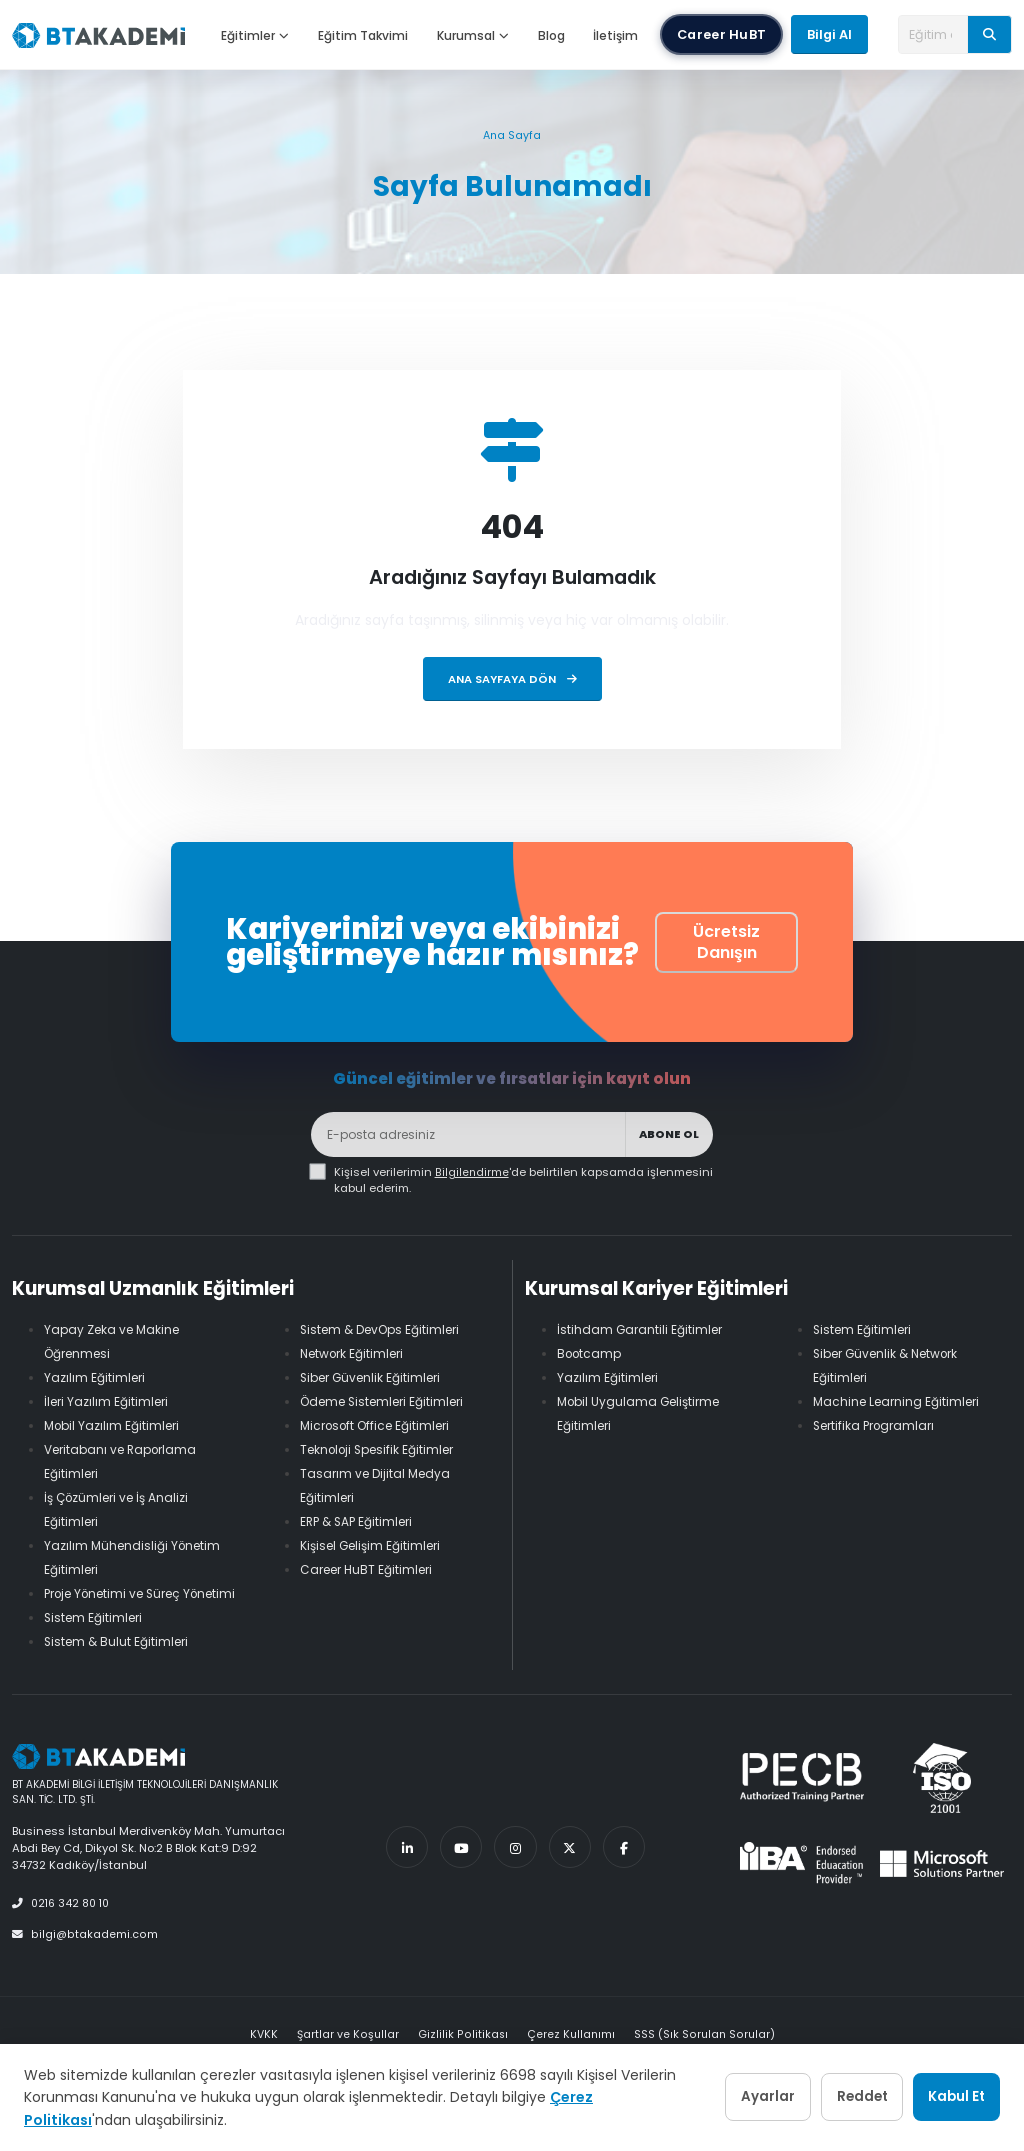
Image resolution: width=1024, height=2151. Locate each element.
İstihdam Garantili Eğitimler (642, 1329)
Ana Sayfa (512, 135)
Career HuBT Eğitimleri (371, 1569)
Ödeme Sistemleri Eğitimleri (389, 1401)
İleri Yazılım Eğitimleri (109, 1401)
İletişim (615, 35)
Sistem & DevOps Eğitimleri (386, 1329)
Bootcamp (591, 1353)
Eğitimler (255, 35)
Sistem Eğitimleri (96, 1641)
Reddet (831, 2097)
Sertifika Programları (878, 1425)
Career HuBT (721, 34)
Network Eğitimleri (356, 1353)
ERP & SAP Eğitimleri (360, 1521)
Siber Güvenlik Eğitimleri (376, 1377)
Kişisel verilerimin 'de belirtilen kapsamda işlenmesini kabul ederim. (523, 1180)
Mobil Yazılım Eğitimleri (115, 1425)
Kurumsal (473, 35)
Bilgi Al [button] (829, 34)
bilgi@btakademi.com (84, 1957)
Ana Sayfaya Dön (512, 679)
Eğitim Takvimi (363, 35)
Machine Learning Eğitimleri (901, 1401)
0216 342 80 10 (64, 1927)
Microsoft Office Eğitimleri (381, 1425)
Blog (551, 35)
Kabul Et (946, 2097)
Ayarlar (717, 2097)
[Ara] (989, 34)
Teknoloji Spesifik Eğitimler (383, 1449)
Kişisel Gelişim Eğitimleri (375, 1545)
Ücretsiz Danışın (726, 942)
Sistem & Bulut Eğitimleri (120, 1665)
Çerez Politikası (81, 2120)
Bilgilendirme (472, 1172)
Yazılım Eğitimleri (96, 1377)
